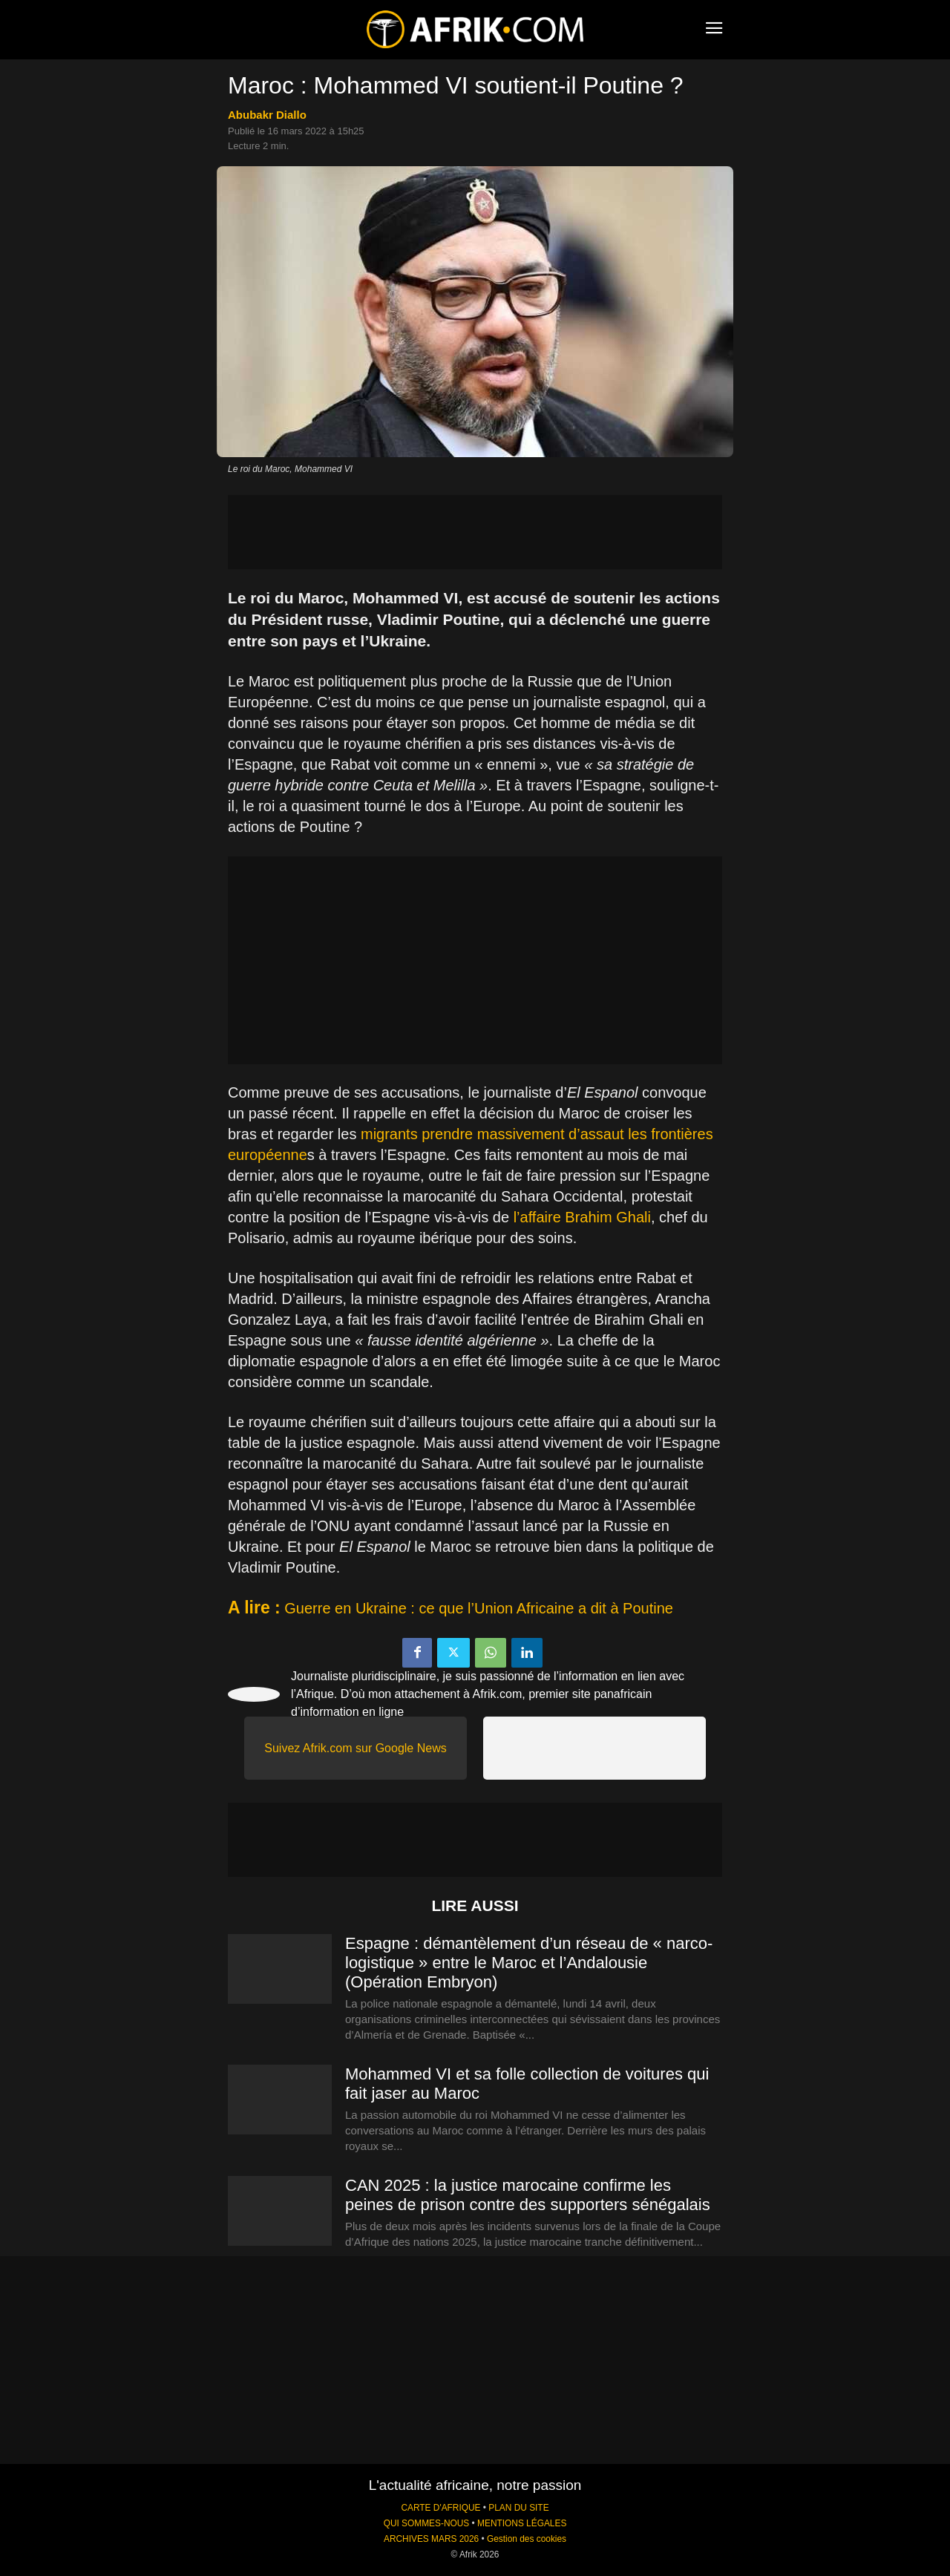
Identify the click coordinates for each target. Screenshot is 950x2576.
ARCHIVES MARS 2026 (431, 2539)
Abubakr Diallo (267, 114)
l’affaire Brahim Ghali (582, 1217)
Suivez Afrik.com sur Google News (355, 1748)
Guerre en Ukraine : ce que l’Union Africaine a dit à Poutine (478, 1608)
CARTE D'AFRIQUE (440, 2508)
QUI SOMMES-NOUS (427, 2523)
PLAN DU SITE (518, 2508)
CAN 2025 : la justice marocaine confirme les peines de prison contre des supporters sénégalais (527, 2195)
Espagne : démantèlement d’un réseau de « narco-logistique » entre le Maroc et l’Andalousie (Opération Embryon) (528, 1962)
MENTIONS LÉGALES (521, 2523)
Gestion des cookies (526, 2539)
